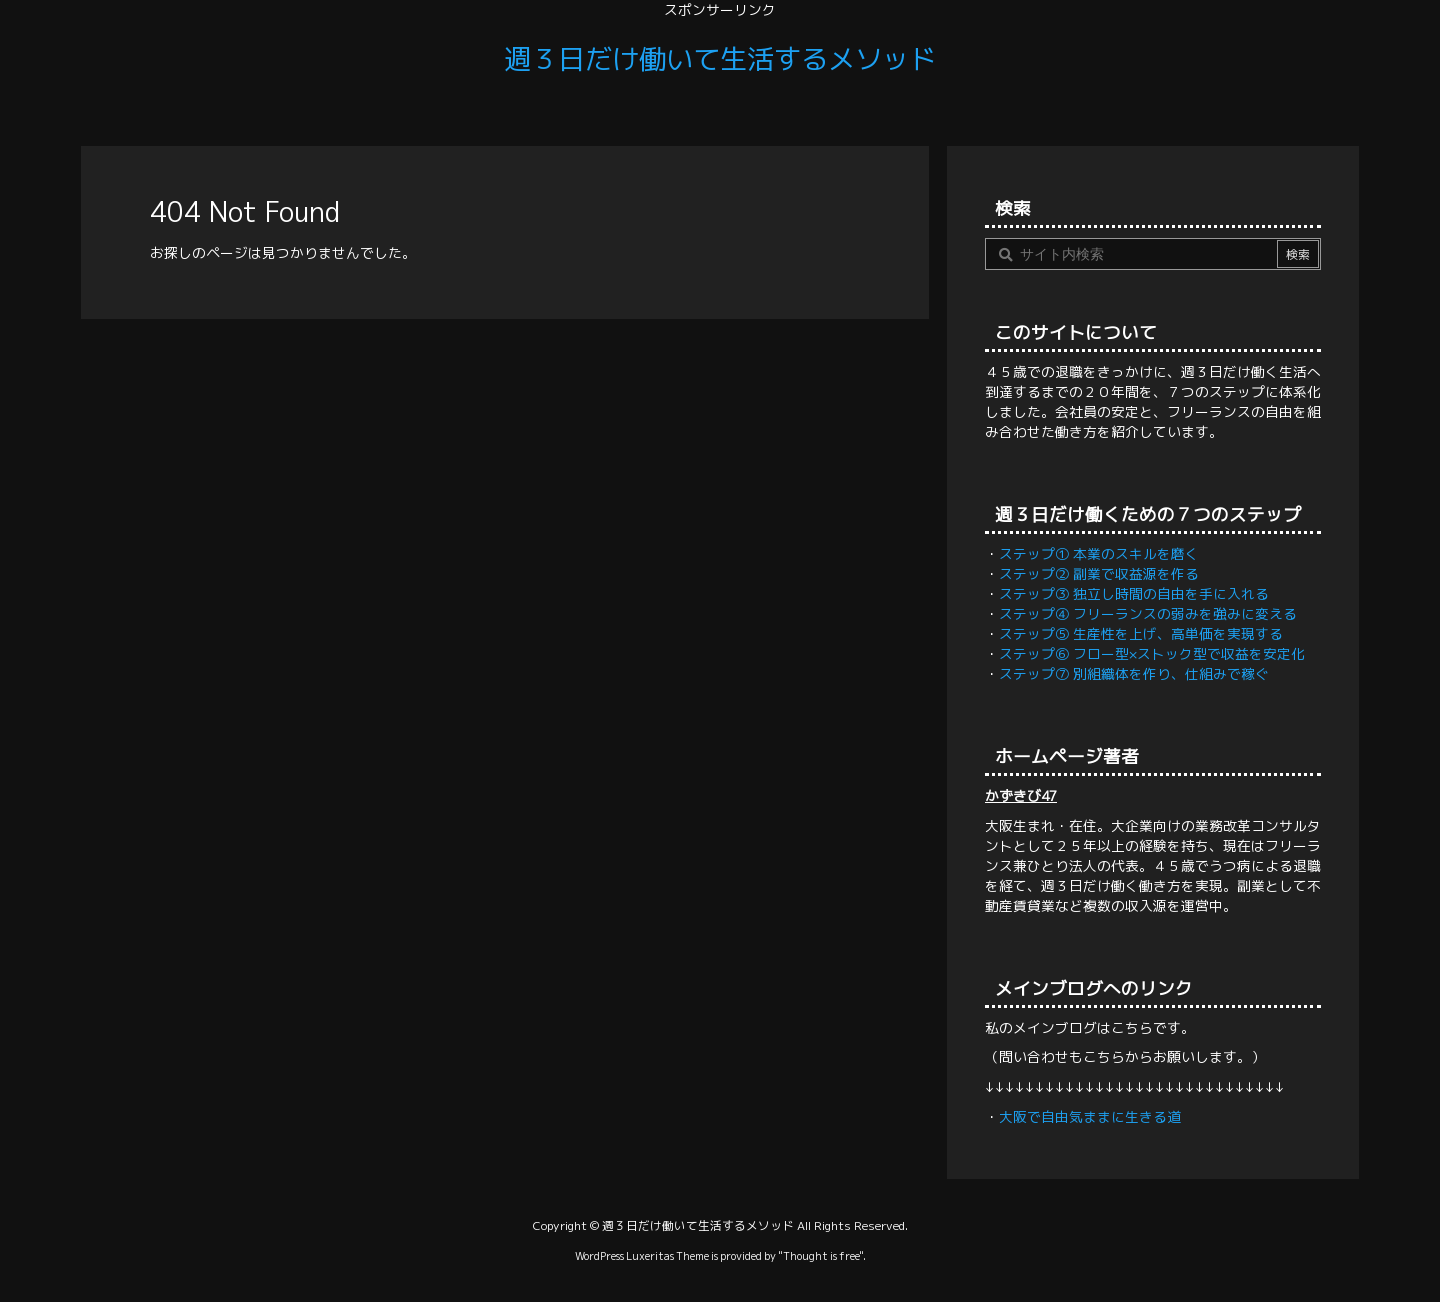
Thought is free (821, 1255)
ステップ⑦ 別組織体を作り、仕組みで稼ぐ (1134, 673)
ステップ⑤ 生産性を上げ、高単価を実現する (1141, 633)
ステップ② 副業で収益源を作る (1099, 573)
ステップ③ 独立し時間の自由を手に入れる (1134, 593)
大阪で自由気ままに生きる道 (1090, 1116)
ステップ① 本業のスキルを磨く (1099, 553)
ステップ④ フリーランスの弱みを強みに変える (1148, 613)
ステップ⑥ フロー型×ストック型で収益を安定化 (1152, 653)
